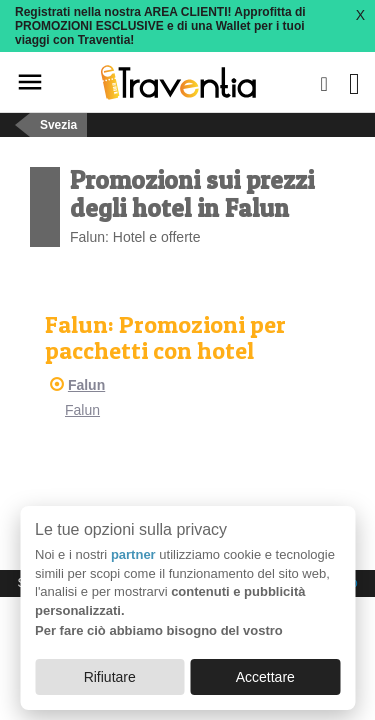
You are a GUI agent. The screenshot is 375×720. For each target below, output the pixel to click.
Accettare (265, 677)
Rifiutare (110, 677)
